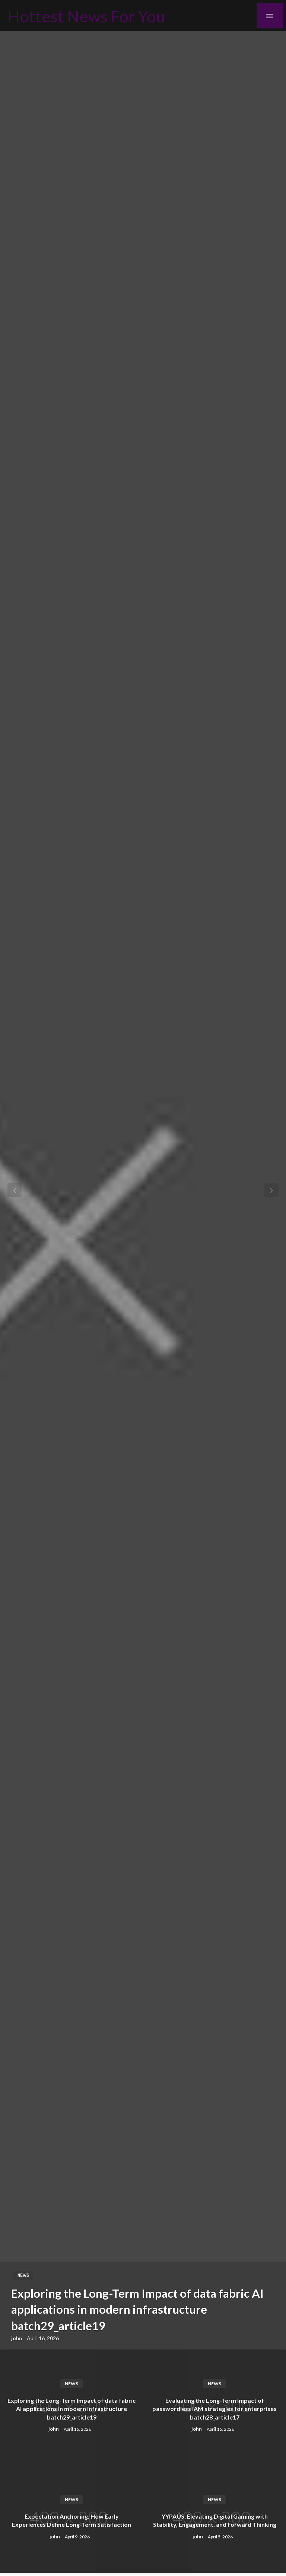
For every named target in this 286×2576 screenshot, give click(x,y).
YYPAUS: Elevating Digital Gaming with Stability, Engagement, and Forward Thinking (214, 2520)
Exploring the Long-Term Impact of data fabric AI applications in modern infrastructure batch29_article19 (137, 2309)
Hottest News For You (86, 16)
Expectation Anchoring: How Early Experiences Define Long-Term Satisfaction (71, 2520)
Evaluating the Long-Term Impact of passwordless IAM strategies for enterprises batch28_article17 (214, 2409)
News (23, 2275)
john (17, 2338)
